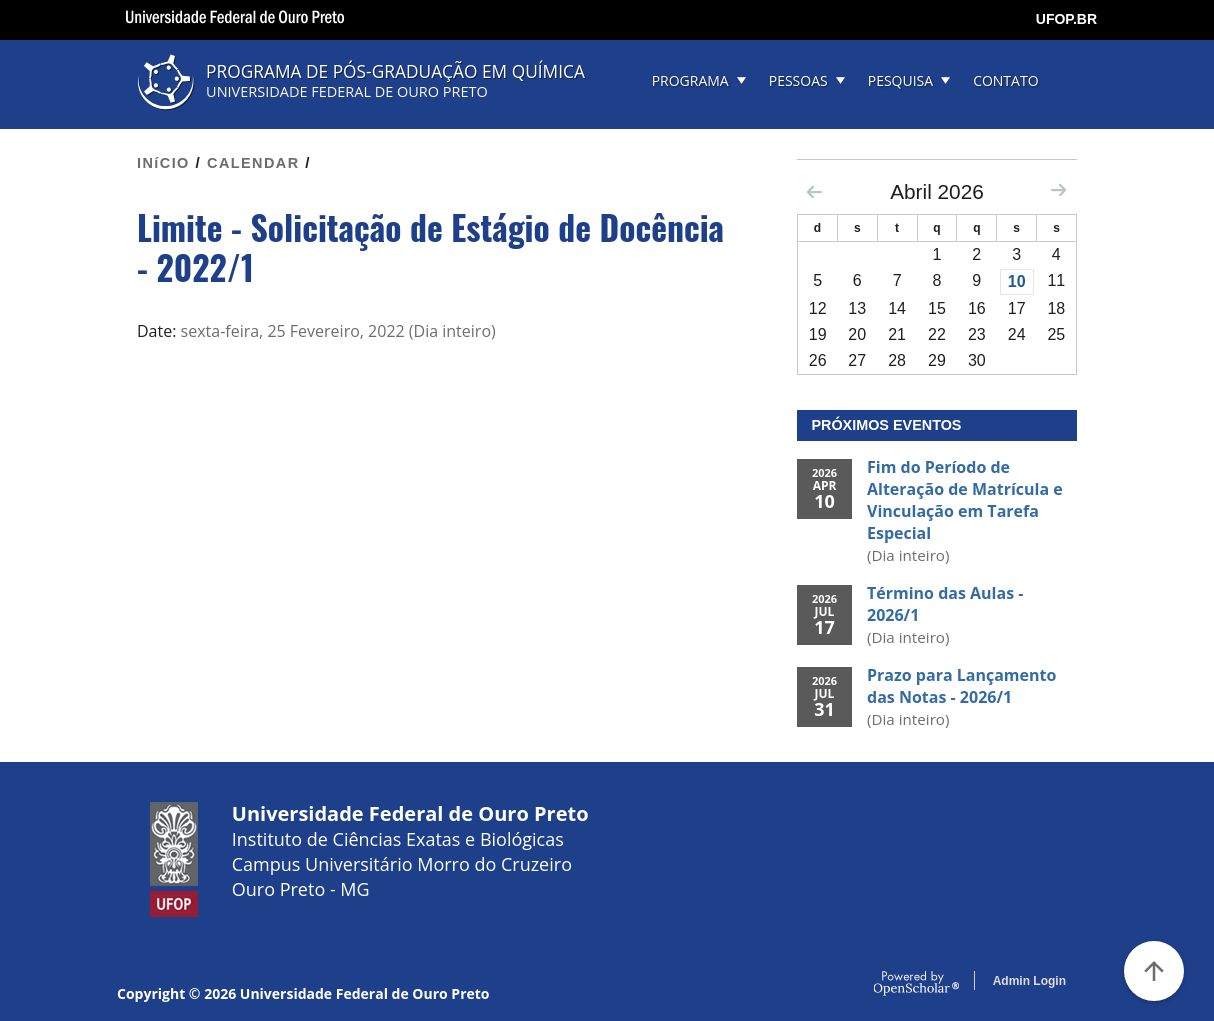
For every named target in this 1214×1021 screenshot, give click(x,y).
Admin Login (1029, 981)
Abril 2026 (937, 191)
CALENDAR (253, 163)
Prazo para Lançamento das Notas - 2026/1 (961, 686)
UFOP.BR (1066, 19)
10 (1017, 281)
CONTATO (1005, 80)
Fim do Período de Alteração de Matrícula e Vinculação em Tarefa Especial (965, 500)
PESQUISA (900, 80)
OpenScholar (916, 984)
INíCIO (163, 163)
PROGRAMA (690, 80)
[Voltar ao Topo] (1154, 971)
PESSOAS (798, 80)
